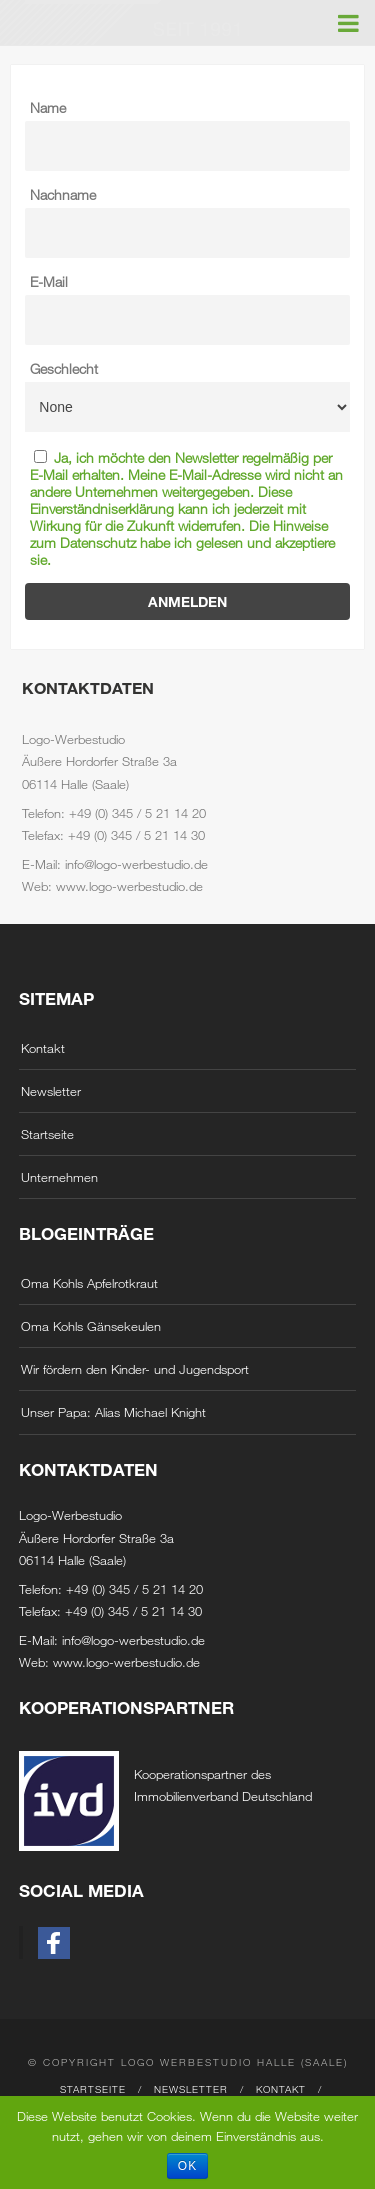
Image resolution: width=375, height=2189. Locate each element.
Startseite (47, 1134)
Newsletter (51, 1091)
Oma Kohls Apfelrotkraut (89, 1283)
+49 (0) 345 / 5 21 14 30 (133, 1611)
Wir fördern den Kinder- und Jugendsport (135, 1369)
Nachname (63, 194)
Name (48, 107)
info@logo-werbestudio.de (133, 1640)
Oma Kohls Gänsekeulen (91, 1326)
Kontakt (43, 1048)
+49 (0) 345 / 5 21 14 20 (134, 1589)
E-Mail (49, 281)
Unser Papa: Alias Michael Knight (113, 1412)
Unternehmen (59, 1177)
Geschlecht (64, 368)
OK (187, 2166)
